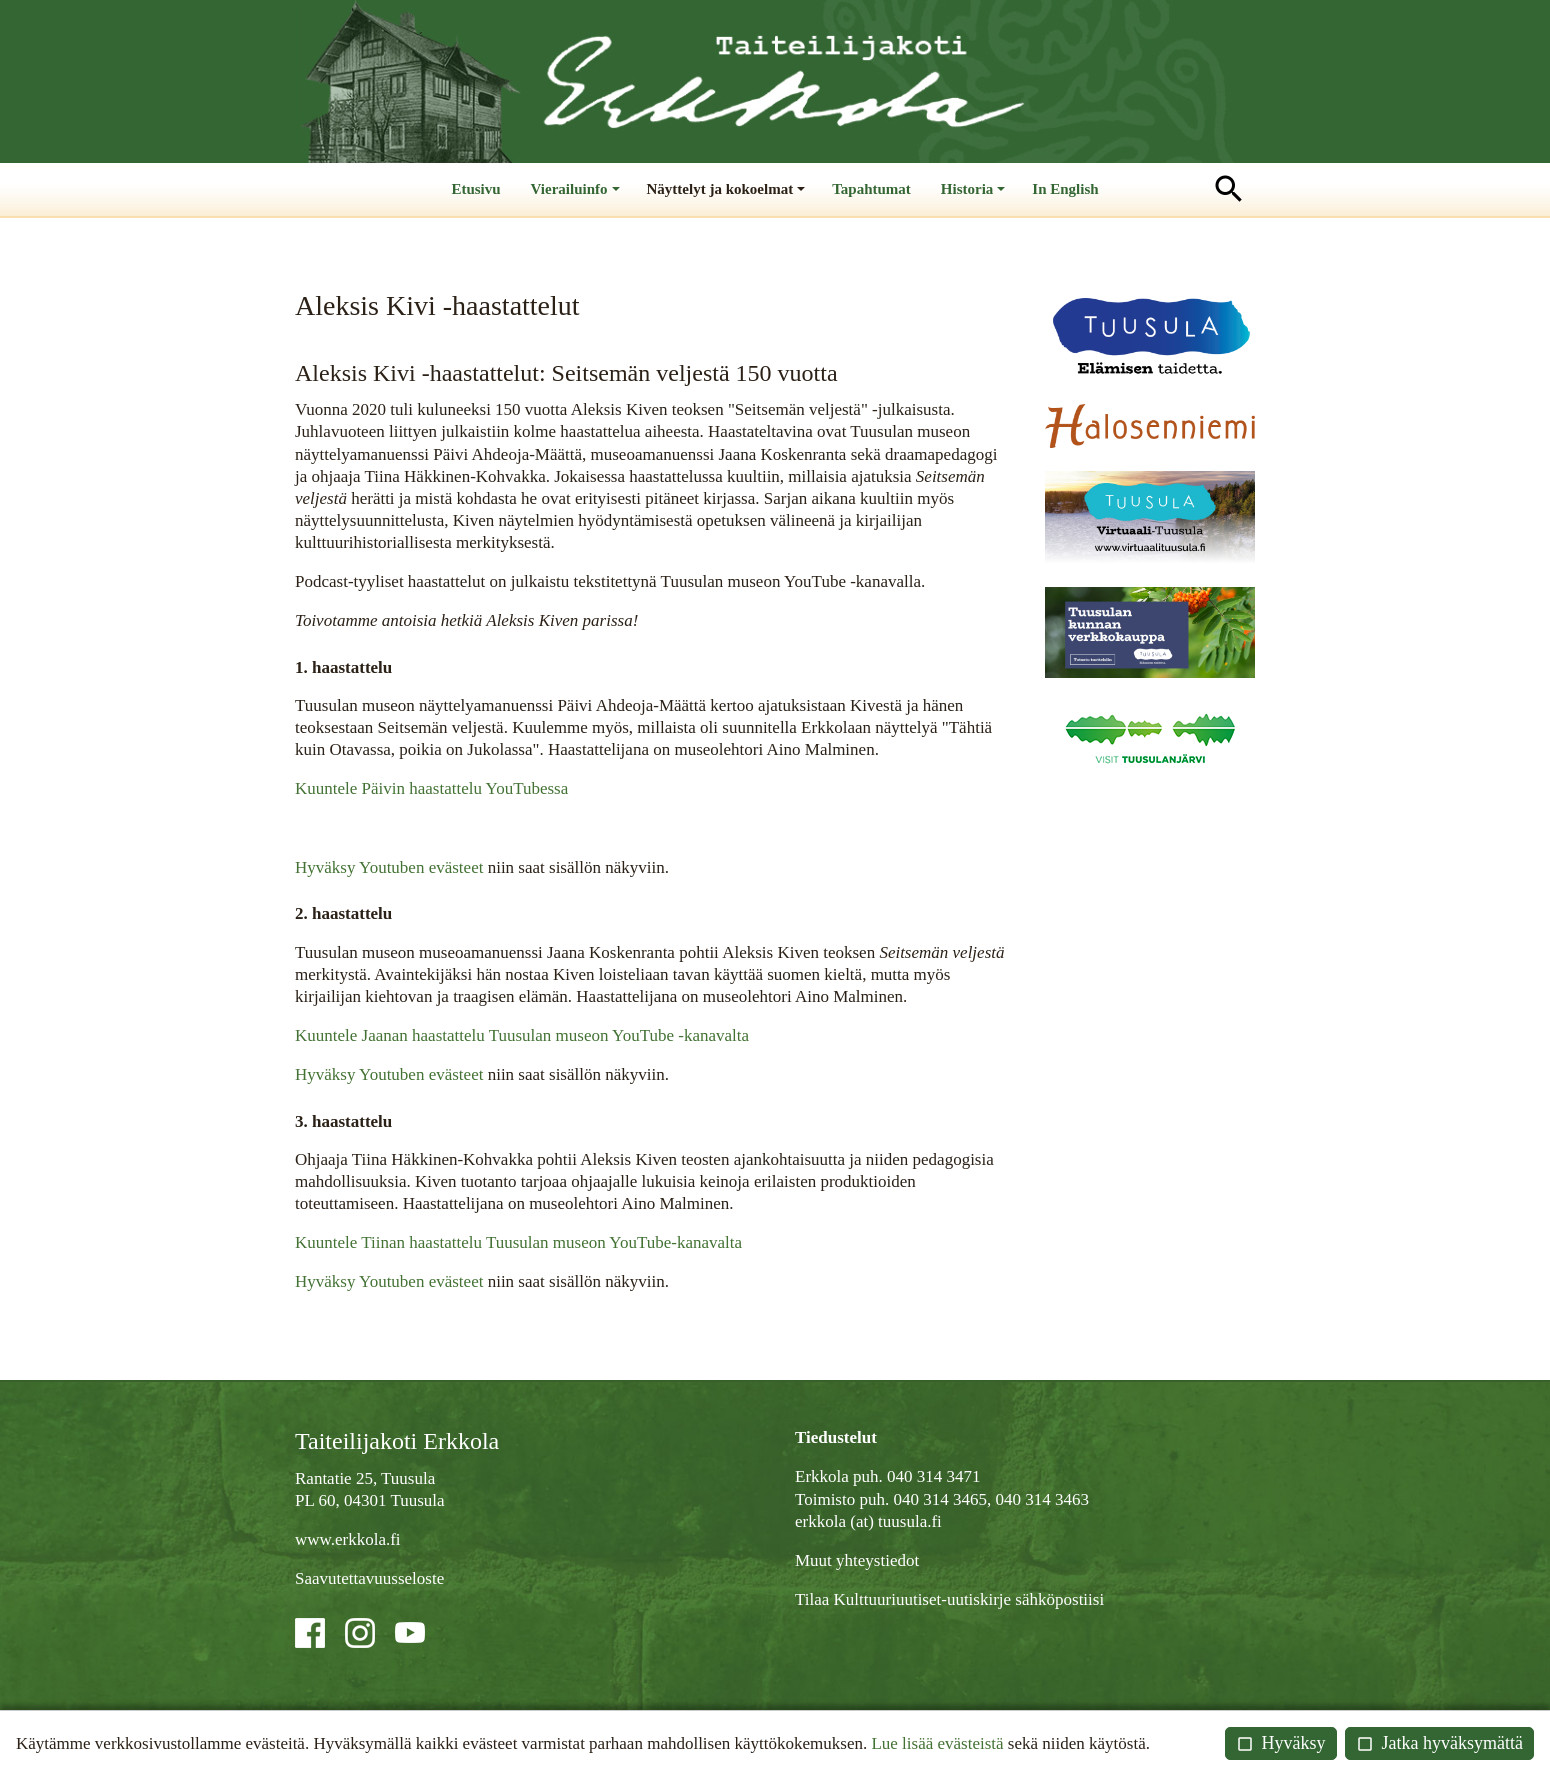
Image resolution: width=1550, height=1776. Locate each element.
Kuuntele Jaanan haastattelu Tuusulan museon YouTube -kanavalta (522, 1035)
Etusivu (475, 189)
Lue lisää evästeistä (937, 1743)
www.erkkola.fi (348, 1539)
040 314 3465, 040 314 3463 (991, 1499)
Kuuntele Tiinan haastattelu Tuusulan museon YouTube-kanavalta (518, 1242)
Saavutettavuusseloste (369, 1578)
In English (1065, 189)
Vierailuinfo (577, 198)
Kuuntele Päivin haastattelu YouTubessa (431, 788)
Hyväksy (1281, 1743)
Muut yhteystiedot (857, 1560)
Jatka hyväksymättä (1439, 1743)
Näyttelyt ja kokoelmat (728, 198)
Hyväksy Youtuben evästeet (389, 867)
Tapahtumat (871, 189)
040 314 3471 (934, 1477)
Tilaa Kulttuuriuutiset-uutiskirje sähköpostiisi (949, 1599)
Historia (975, 198)
